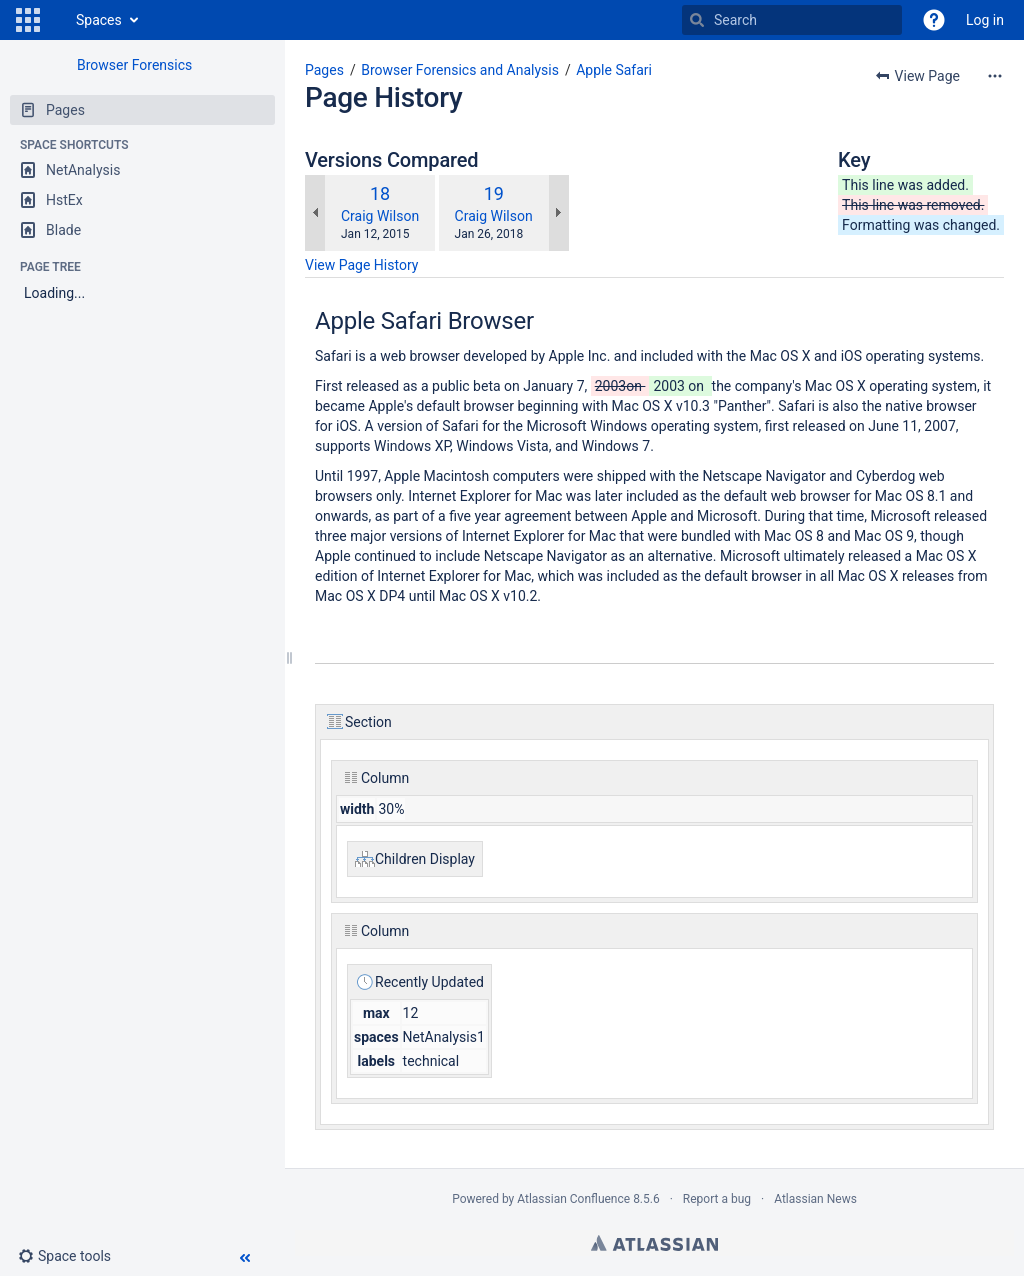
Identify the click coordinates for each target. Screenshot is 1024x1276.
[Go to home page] (56, 20)
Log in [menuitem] (985, 20)
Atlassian (654, 1243)
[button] (28, 20)
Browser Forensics (134, 65)
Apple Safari (614, 70)
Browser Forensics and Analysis (460, 70)
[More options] (995, 76)
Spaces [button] (99, 20)
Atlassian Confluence (573, 1199)
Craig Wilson (380, 216)
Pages (324, 70)
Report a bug (717, 1199)
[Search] (697, 20)
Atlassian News (815, 1199)
